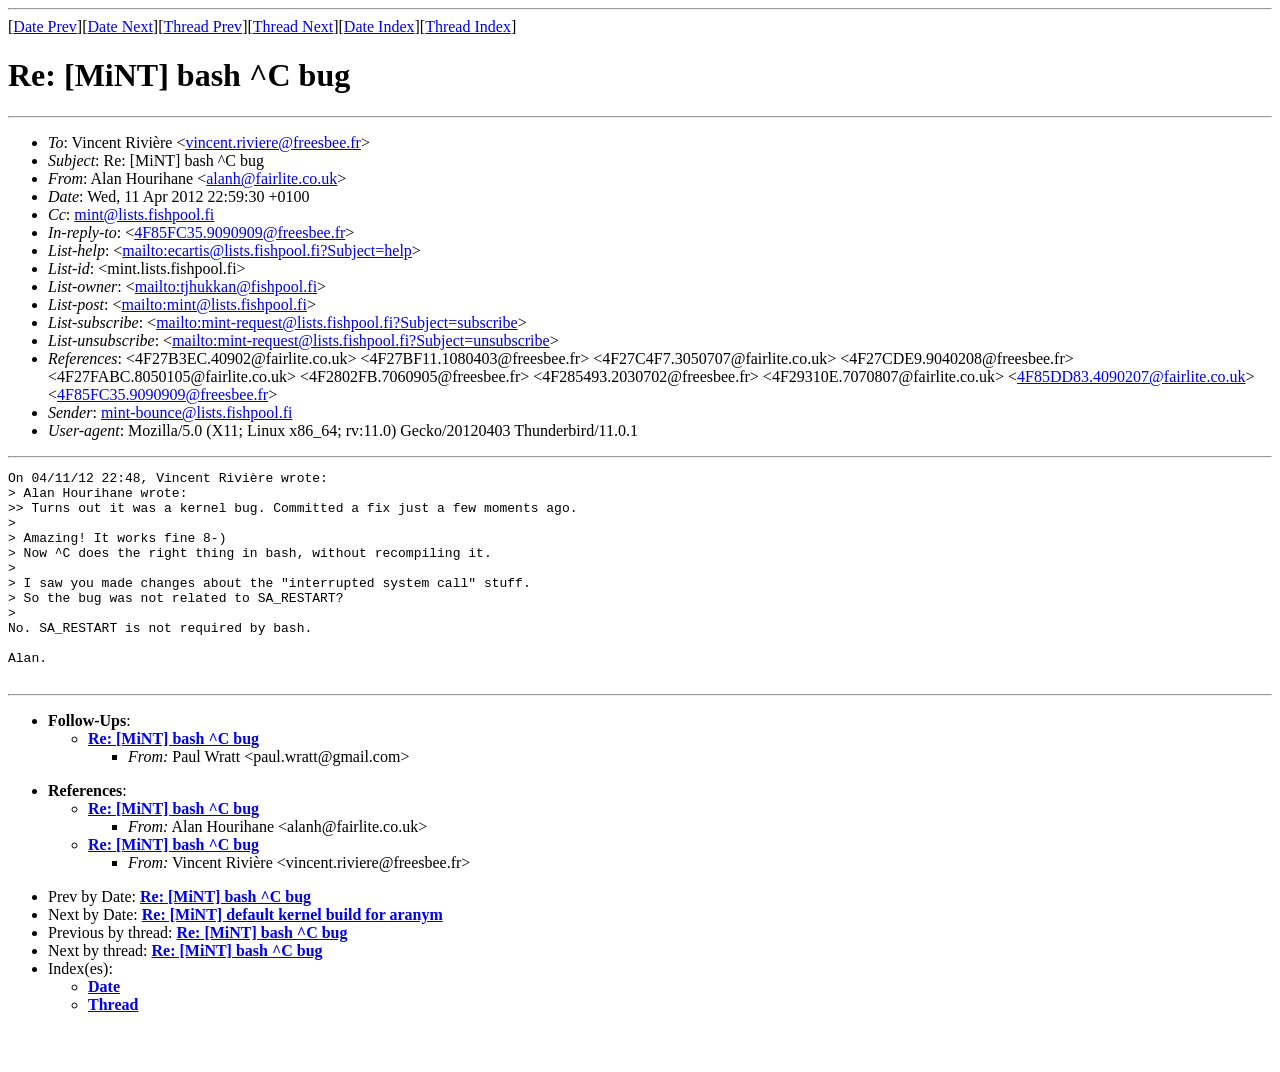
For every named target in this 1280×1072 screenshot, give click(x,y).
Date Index (379, 26)
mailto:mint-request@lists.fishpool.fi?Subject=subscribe (336, 322)
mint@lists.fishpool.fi (144, 214)
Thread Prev (202, 26)
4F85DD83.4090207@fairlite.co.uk (1131, 376)
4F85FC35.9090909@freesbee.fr (239, 232)
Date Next (120, 26)
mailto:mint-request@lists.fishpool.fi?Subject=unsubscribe (360, 340)
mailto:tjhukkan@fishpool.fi (226, 286)
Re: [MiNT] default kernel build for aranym (292, 956)
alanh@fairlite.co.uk (271, 178)
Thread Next (293, 26)
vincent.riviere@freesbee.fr (273, 142)
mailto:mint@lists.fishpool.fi (213, 304)
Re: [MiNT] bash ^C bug (173, 780)
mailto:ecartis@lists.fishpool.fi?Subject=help (266, 250)
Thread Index (468, 26)
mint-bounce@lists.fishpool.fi (197, 412)
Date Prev (45, 26)
